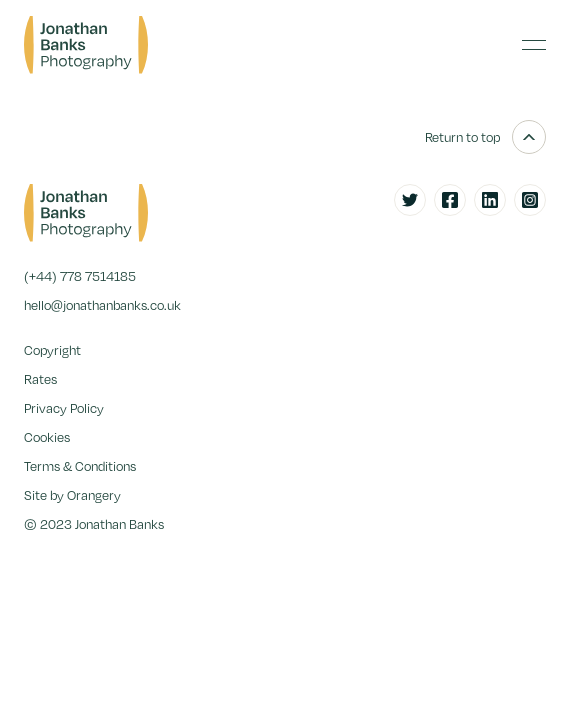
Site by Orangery (72, 495)
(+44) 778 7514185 (80, 276)
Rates (40, 379)
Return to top (485, 137)
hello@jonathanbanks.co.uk (102, 305)
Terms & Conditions (80, 466)
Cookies (47, 437)
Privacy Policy (64, 408)
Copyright (52, 350)
